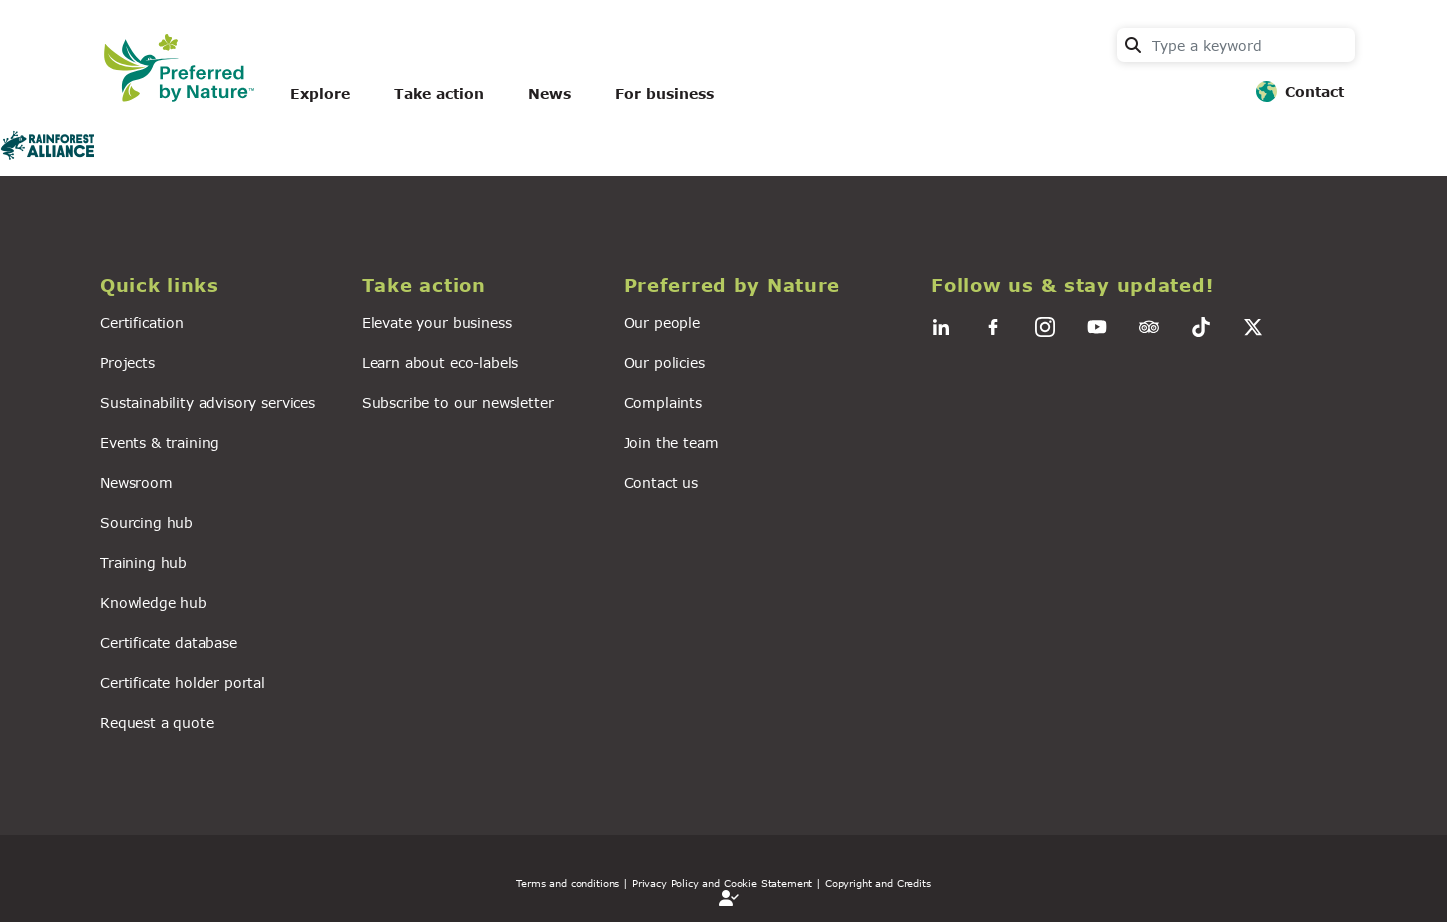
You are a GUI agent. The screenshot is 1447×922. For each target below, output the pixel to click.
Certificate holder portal (182, 682)
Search (1133, 45)
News (549, 93)
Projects (127, 362)
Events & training (159, 442)
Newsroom (136, 482)
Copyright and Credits (878, 883)
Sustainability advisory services (207, 402)
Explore (320, 93)
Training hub (143, 562)
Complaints (663, 402)
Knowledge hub (153, 602)
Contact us (661, 482)
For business (664, 93)
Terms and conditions (567, 883)
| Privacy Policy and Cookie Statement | (722, 883)
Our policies (664, 362)
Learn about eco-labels (440, 362)
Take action (439, 93)
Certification (142, 322)
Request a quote (157, 722)
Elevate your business (437, 322)
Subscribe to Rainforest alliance (8, 168)
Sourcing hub (146, 522)
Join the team (671, 442)
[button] (219, 285)
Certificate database (168, 642)
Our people (662, 322)
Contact (1314, 91)
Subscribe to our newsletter (458, 402)
